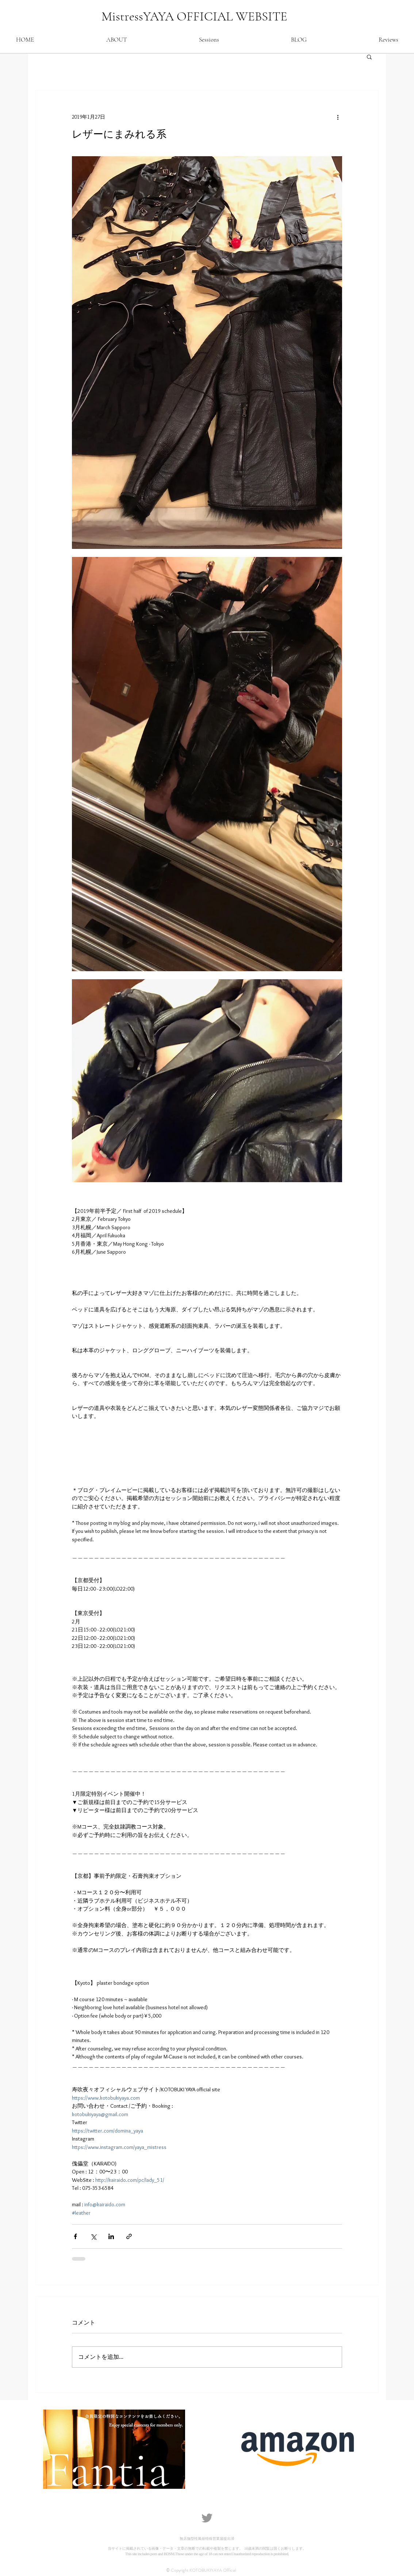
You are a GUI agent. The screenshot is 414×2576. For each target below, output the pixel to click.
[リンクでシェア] (129, 2236)
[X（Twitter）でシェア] (93, 2236)
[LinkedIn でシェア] (111, 2236)
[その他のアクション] (337, 116)
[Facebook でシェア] (75, 2236)
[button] (369, 56)
